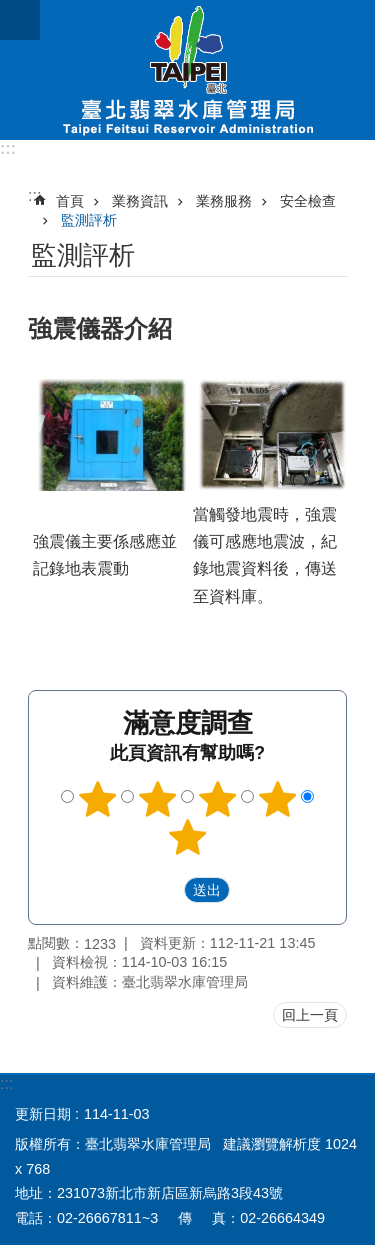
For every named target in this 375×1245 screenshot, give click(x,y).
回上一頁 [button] (310, 1015)
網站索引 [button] (20, 20)
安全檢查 (308, 201)
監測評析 (89, 220)
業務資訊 (140, 201)
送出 (165, 890)
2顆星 (158, 799)
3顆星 (217, 799)
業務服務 (224, 201)
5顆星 (188, 837)
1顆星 (98, 799)
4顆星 (277, 799)
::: (8, 148)
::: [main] (34, 195)
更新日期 (43, 1114)
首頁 (70, 201)
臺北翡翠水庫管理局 (187, 70)
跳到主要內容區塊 (10, 10)
